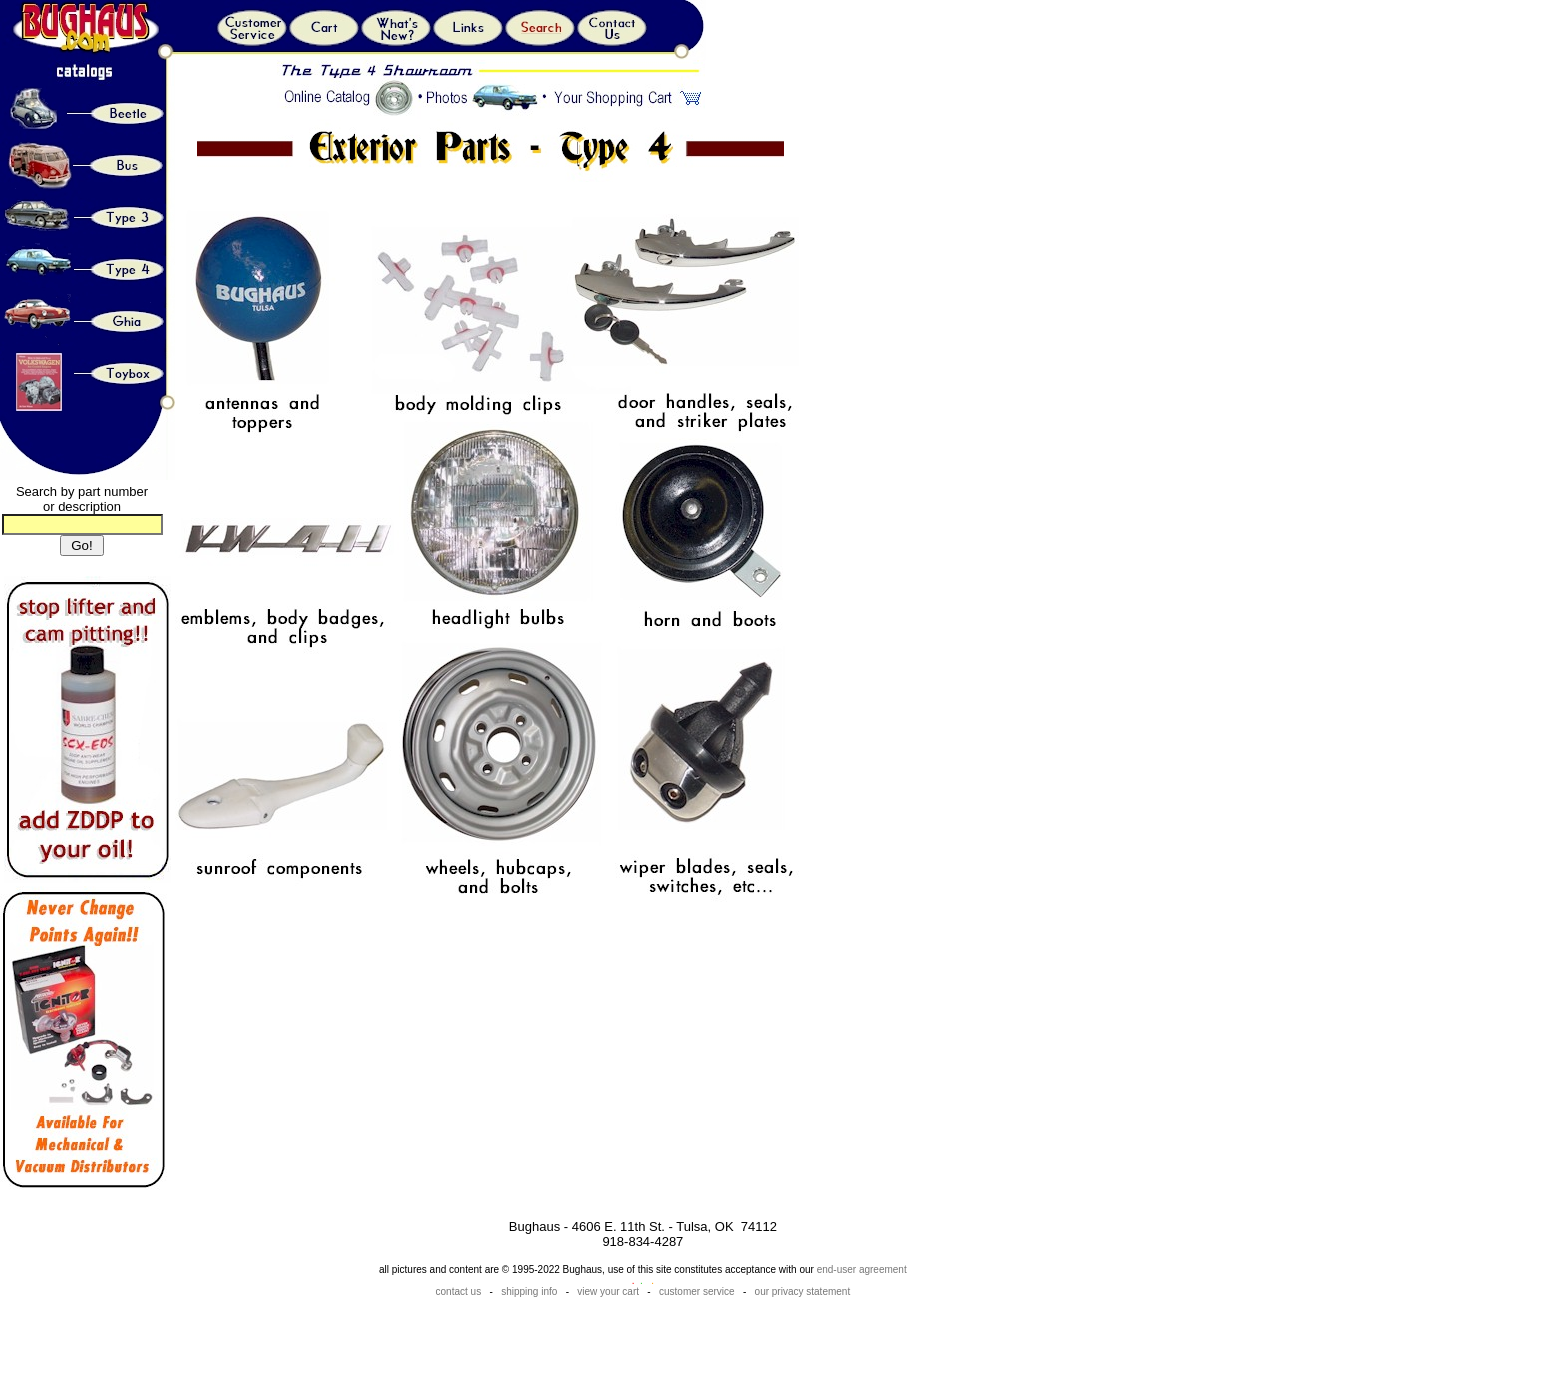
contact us (460, 1291)
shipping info (529, 1291)
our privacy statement (803, 1291)
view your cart (608, 1291)
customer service (697, 1291)
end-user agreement (862, 1269)
